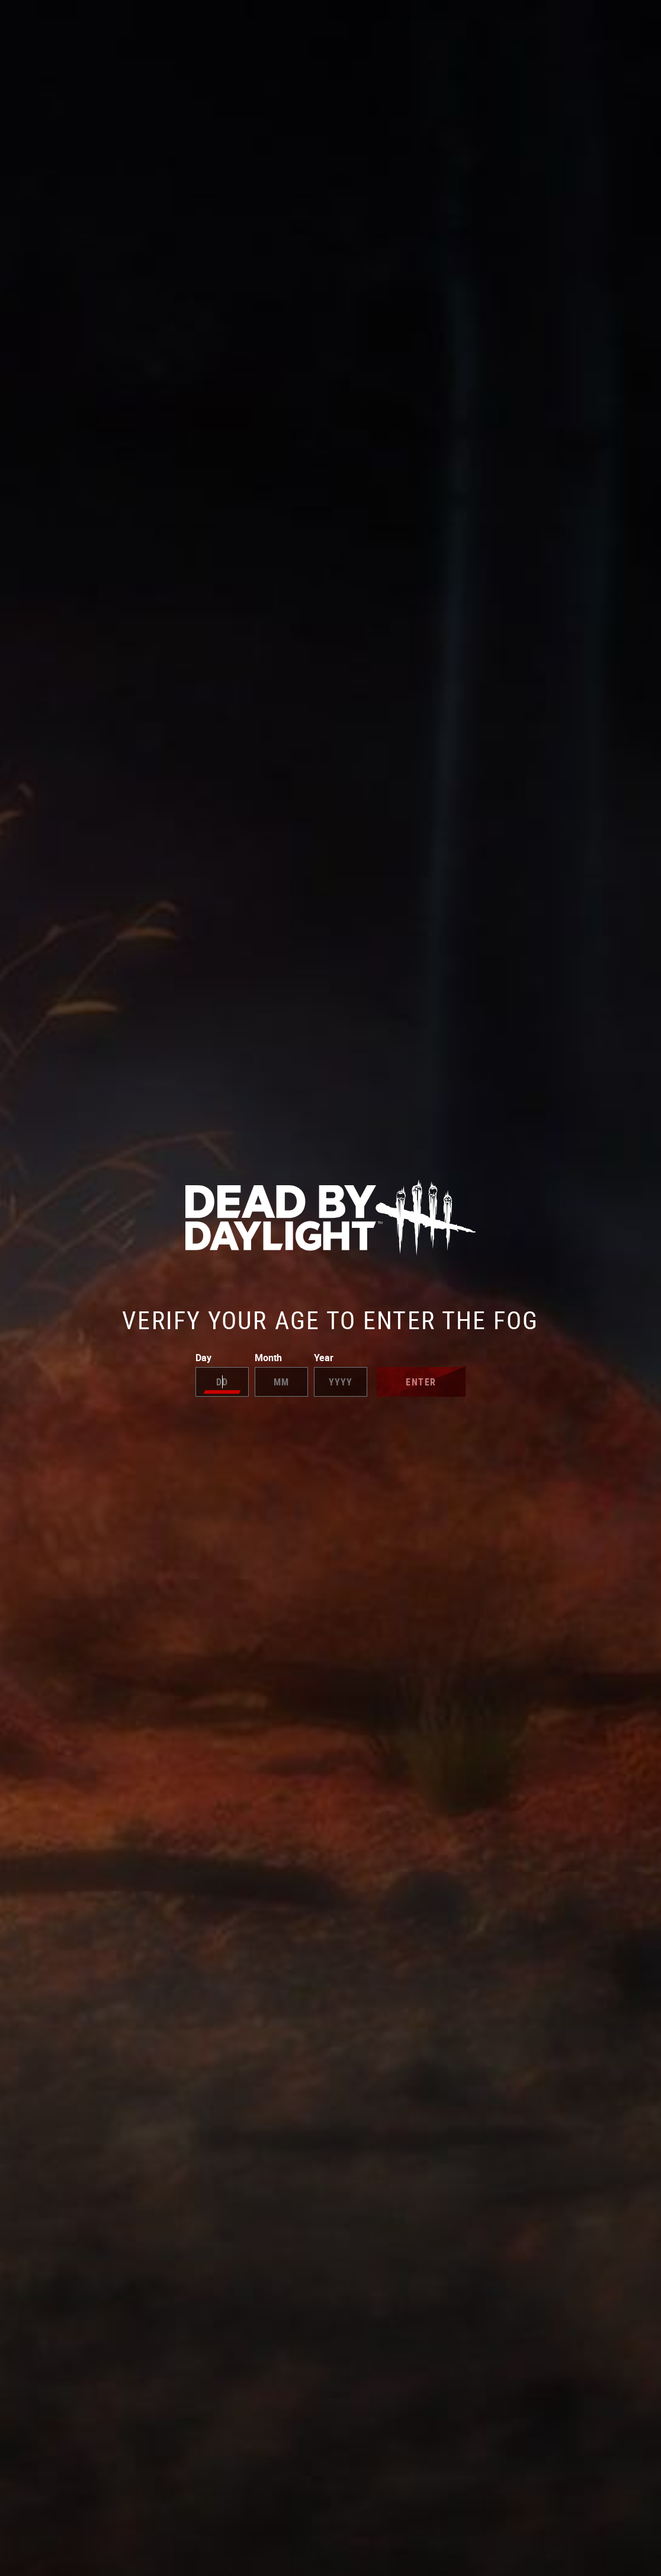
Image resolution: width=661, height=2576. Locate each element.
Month (281, 1374)
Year (340, 1374)
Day (222, 1374)
